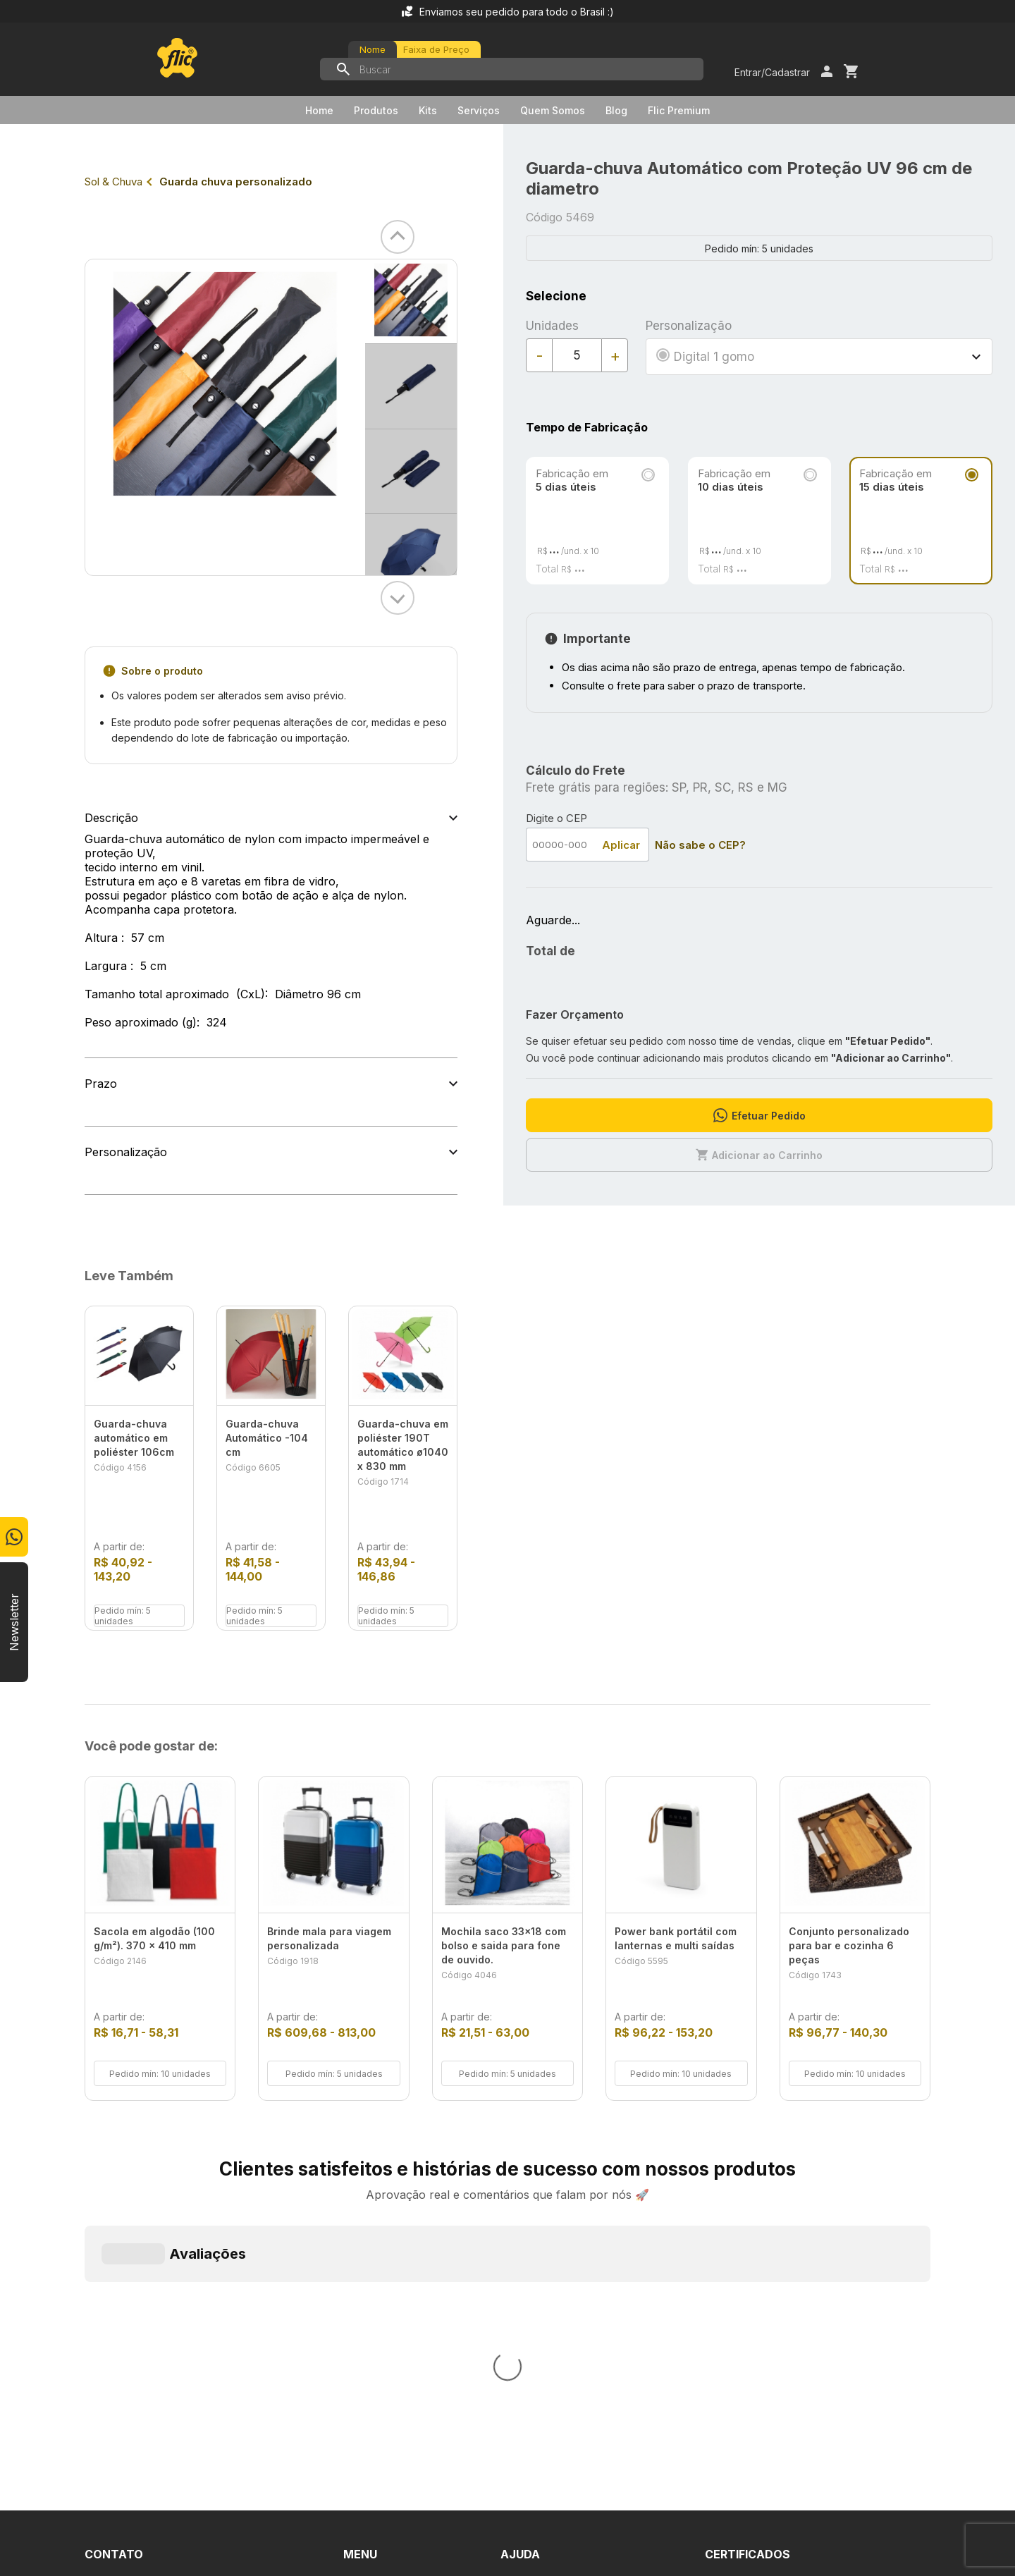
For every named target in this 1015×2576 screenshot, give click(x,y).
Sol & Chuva (113, 181)
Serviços (478, 110)
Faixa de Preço (436, 49)
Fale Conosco (537, 2274)
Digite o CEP (556, 818)
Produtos (376, 110)
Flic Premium (679, 110)
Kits (428, 110)
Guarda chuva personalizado (235, 181)
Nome (372, 49)
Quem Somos (552, 110)
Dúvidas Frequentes (553, 2249)
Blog (616, 110)
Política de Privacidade (560, 2325)
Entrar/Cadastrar (772, 72)
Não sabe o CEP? (700, 845)
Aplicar (621, 845)
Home (319, 110)
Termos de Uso (541, 2300)
